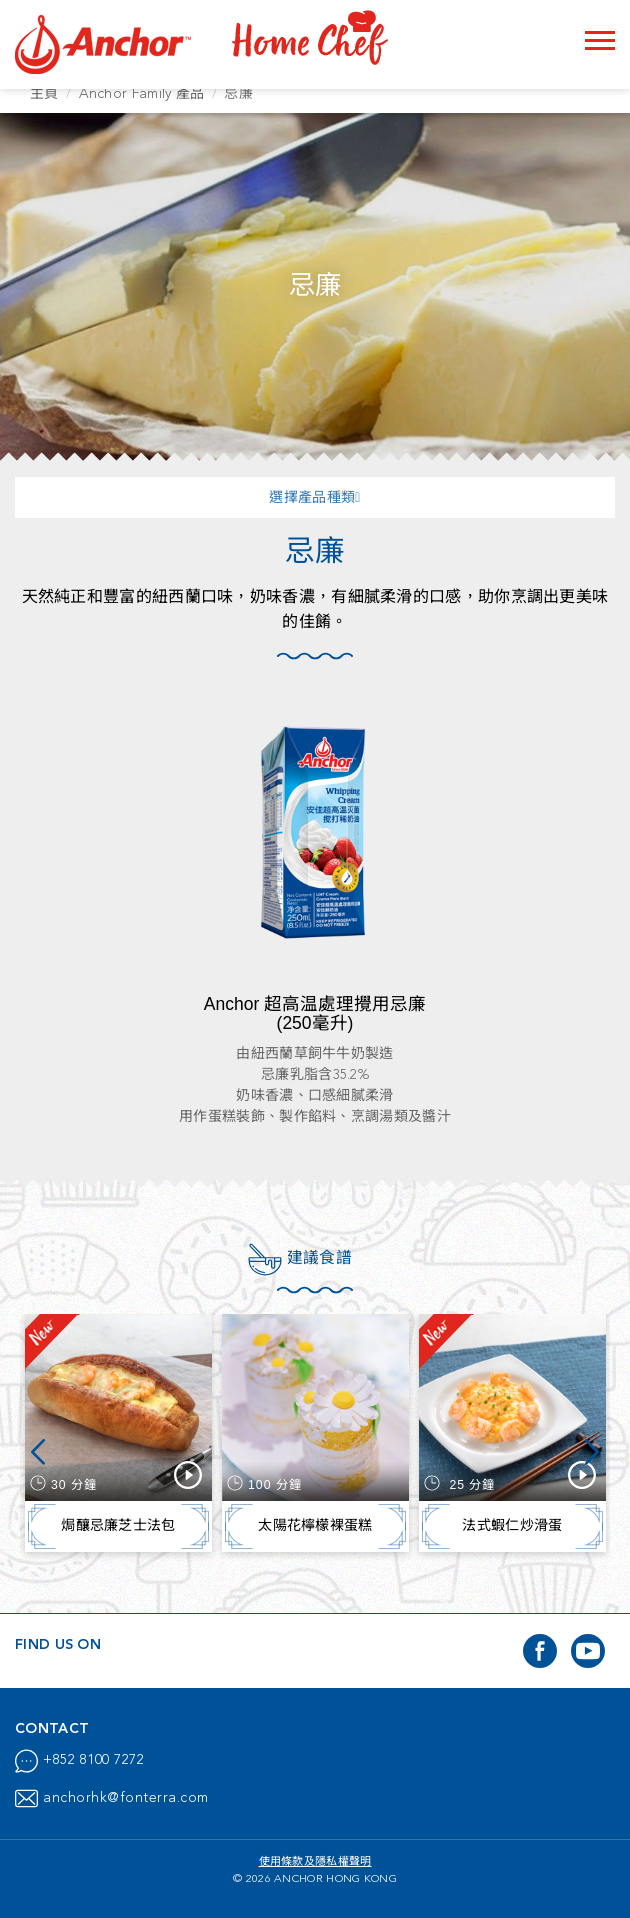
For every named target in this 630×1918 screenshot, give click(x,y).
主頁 (44, 94)
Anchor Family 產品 (142, 94)
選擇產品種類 (314, 498)
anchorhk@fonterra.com (126, 1798)
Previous (38, 1454)
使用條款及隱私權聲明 (315, 1862)
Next (592, 1454)
